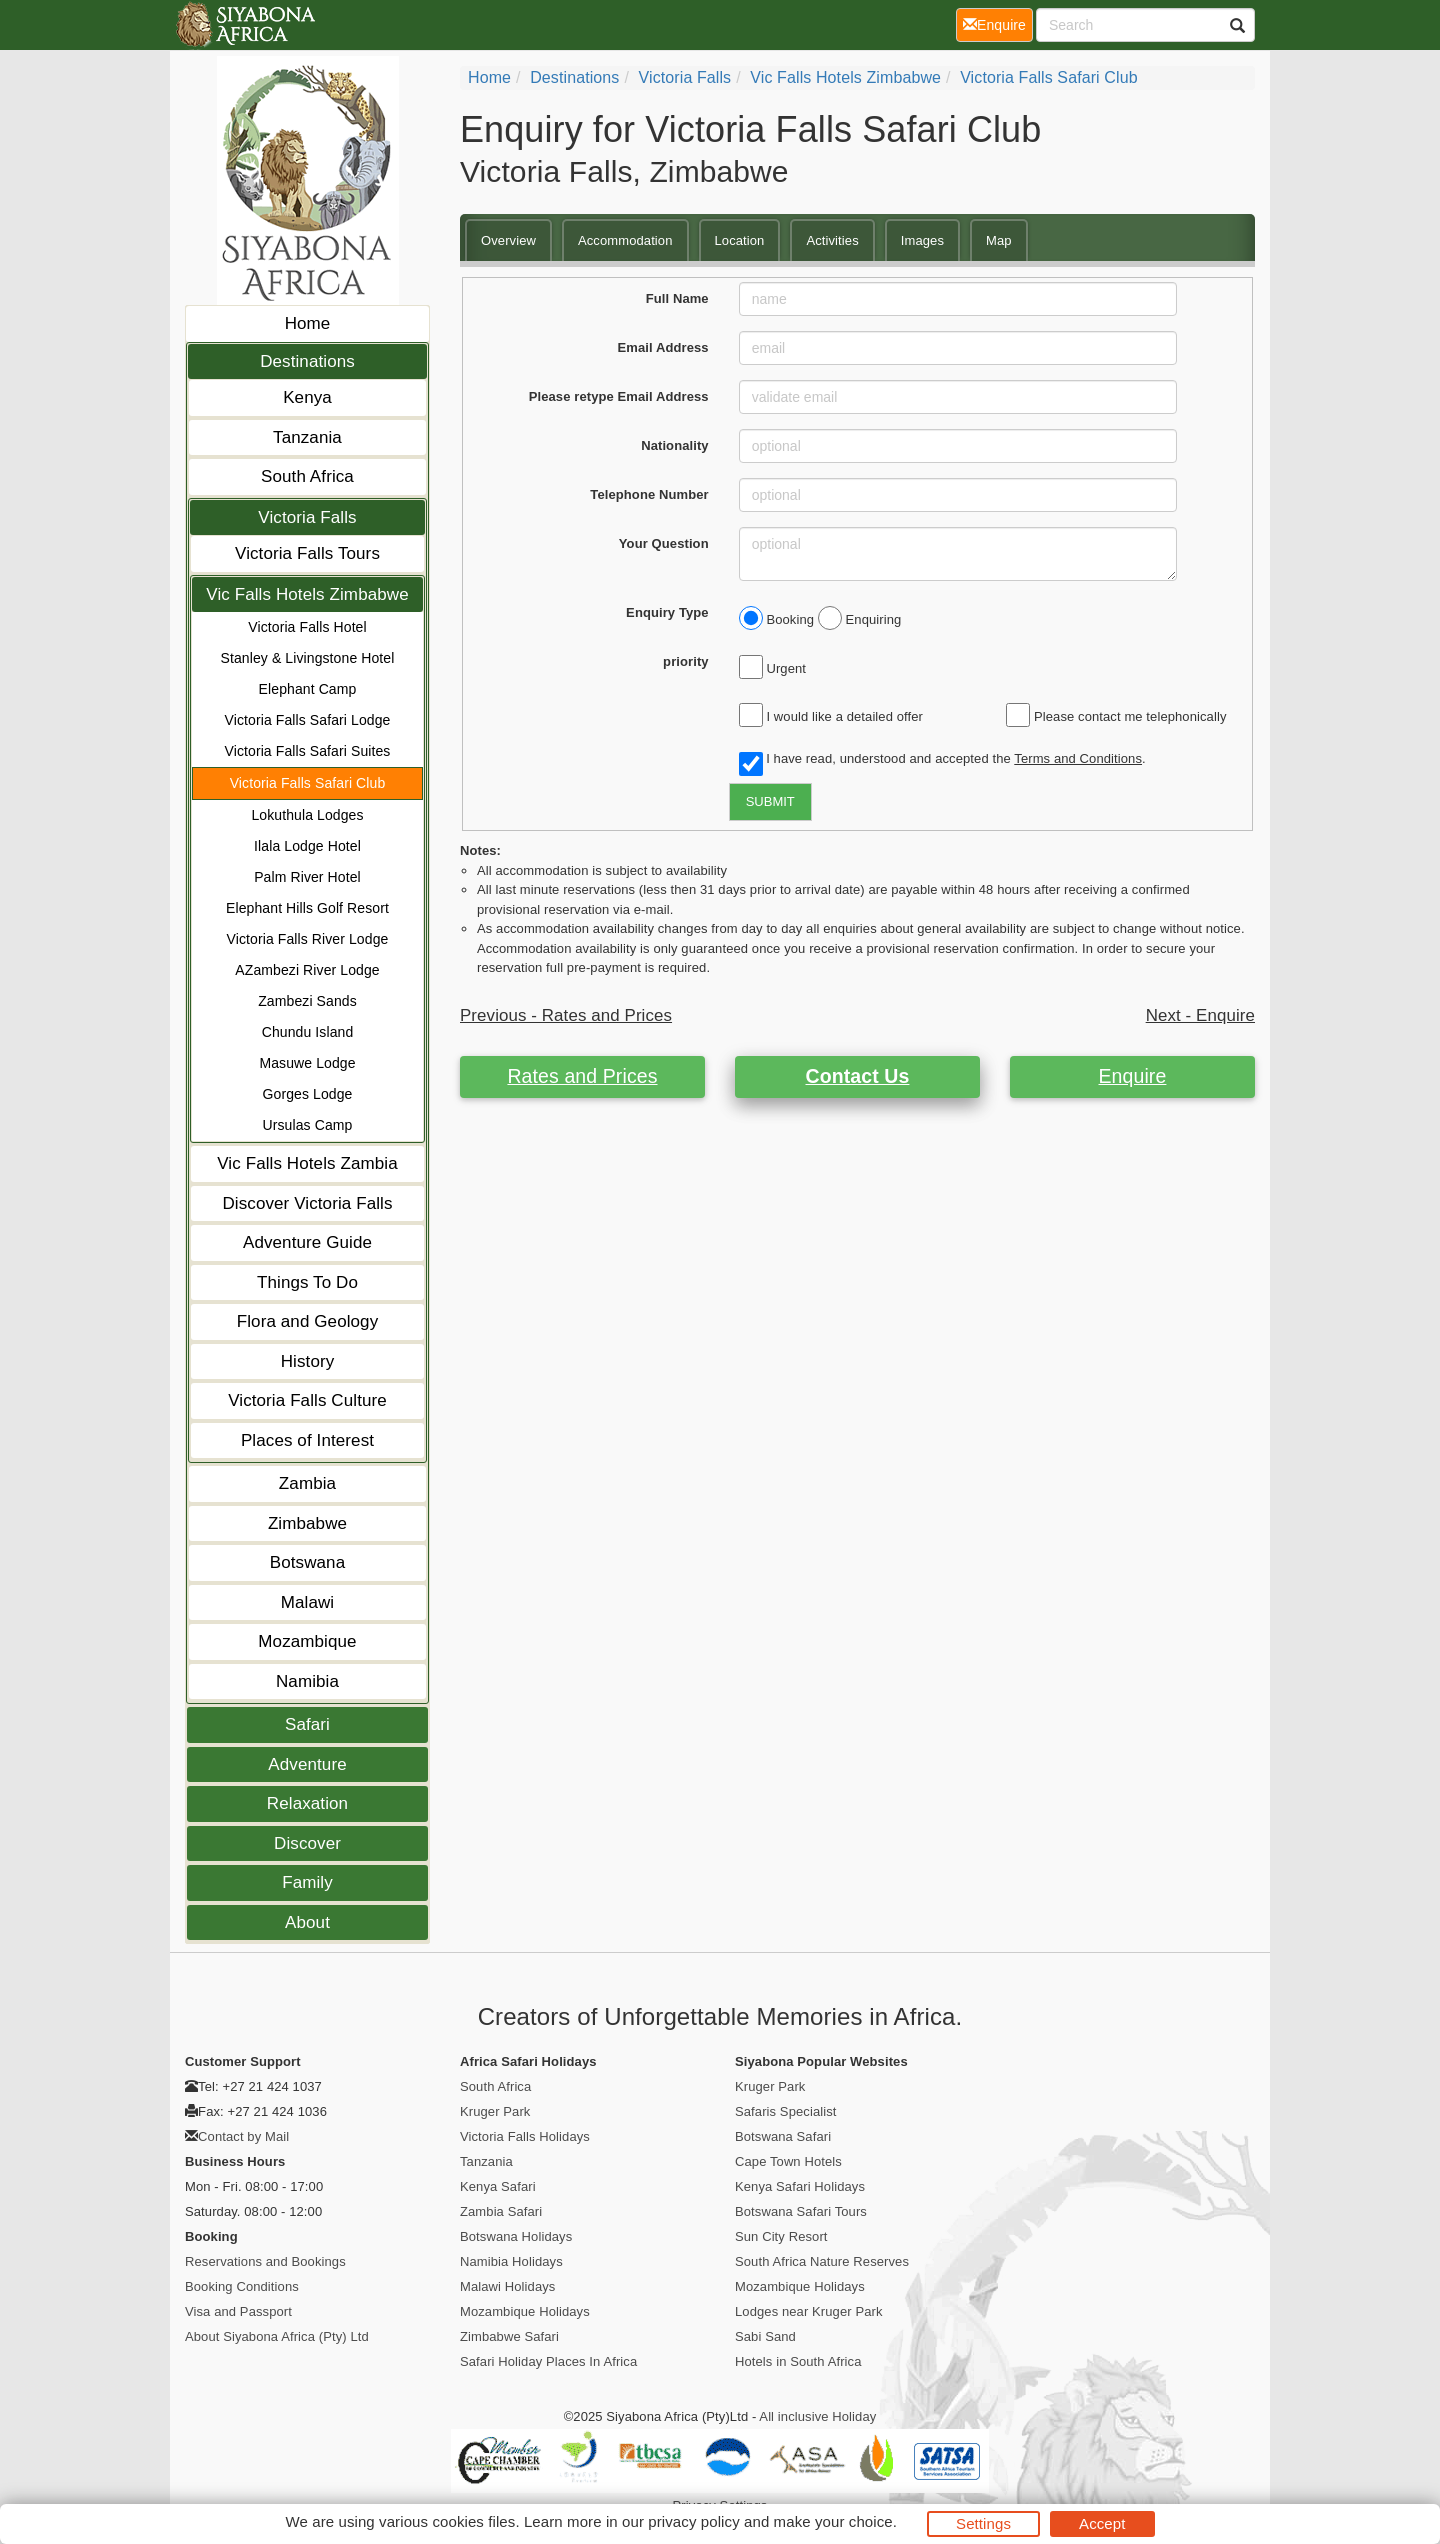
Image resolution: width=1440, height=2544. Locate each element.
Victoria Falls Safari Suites (308, 751)
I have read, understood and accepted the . (942, 760)
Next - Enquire (1200, 1015)
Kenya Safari (498, 2186)
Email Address (663, 347)
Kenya (307, 397)
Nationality (675, 445)
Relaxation (307, 1803)
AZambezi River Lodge (307, 970)
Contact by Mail (243, 2136)
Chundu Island (308, 1032)
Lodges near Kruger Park (809, 2311)
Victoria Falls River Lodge (308, 939)
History (308, 1361)
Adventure (307, 1764)
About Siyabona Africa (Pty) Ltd (277, 2336)
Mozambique (307, 1641)
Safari (307, 1724)
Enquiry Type (667, 612)
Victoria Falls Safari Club (308, 783)
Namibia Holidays (511, 2261)
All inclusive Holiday (817, 2416)
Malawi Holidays (507, 2286)
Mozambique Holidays (525, 2311)
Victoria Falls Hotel (307, 627)
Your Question (664, 543)
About (307, 1922)
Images (922, 240)
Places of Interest (307, 1440)
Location (740, 240)
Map (999, 240)
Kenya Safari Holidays (800, 2186)
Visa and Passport (238, 2311)
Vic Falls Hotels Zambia (307, 1163)
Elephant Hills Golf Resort (307, 908)
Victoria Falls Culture (307, 1400)
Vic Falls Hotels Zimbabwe (307, 594)
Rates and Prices (582, 1076)
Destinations (307, 361)
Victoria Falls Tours (307, 553)
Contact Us (858, 1076)
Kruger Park (495, 2111)
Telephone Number (649, 494)
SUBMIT (770, 801)
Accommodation (625, 240)
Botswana (307, 1562)
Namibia (307, 1681)
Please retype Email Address (619, 396)
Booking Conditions (242, 2286)
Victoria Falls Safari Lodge (308, 720)
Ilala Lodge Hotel (307, 846)
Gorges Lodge (308, 1094)
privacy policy (693, 2521)
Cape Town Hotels (788, 2161)
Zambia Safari (501, 2211)
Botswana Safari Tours (801, 2211)
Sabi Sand (765, 2336)
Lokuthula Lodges (307, 815)
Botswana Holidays (516, 2236)
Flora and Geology (308, 1321)
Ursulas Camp (308, 1125)
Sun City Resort (781, 2236)
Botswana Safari (783, 2136)
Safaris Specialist (786, 2111)
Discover (307, 1843)
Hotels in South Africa (798, 2361)
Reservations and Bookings (265, 2261)
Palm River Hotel (307, 877)
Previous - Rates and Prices (566, 1015)
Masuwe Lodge (307, 1063)
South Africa (307, 476)
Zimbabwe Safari (509, 2336)
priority (686, 661)
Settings (983, 2523)
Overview (508, 240)
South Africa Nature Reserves (822, 2261)
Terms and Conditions (1078, 758)
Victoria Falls (307, 517)
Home (308, 323)
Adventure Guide (307, 1242)
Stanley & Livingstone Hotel (308, 658)
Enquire (1133, 1076)
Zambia (307, 1483)
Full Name (677, 298)
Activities (832, 240)
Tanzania (307, 437)
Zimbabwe (307, 1523)
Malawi (308, 1602)
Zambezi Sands (307, 1001)
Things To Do (307, 1282)
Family (307, 1882)
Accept (1102, 2523)
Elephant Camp (308, 689)
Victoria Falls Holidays (525, 2136)
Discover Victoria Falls (307, 1203)
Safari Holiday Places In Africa (548, 2361)
